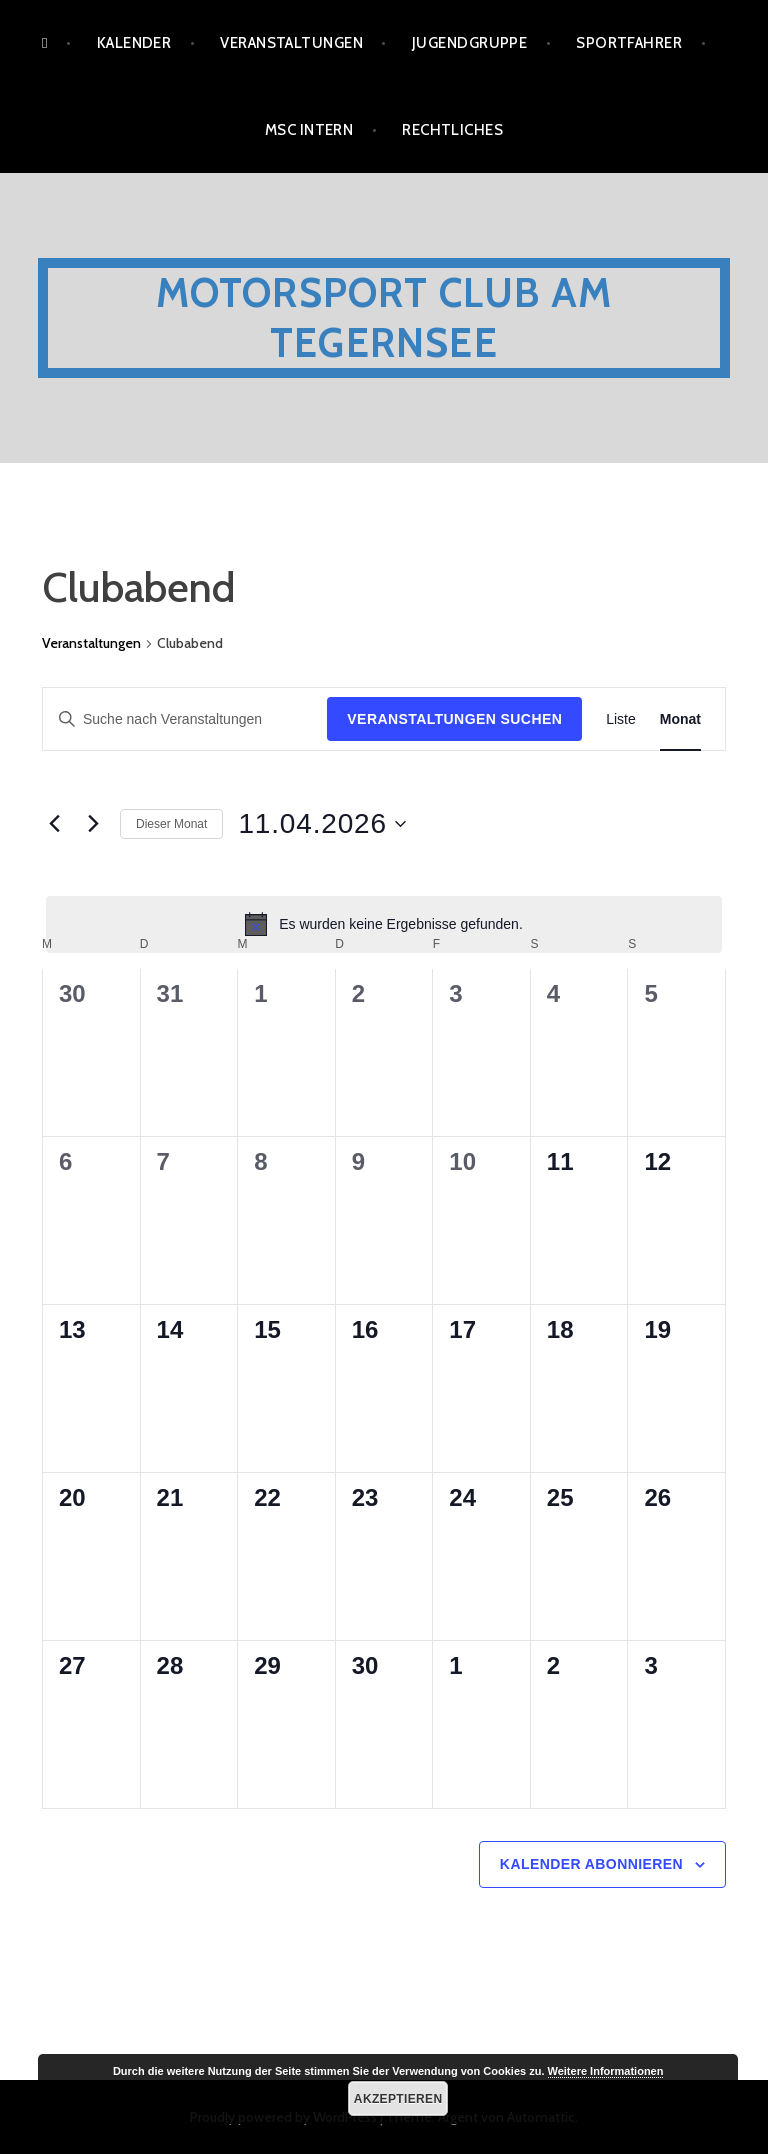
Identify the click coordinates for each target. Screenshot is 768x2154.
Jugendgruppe (469, 43)
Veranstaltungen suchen (454, 719)
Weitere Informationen (606, 2071)
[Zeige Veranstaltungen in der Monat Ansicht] (680, 719)
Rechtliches (452, 130)
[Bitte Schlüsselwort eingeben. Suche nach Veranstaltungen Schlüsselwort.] (185, 719)
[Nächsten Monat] (93, 824)
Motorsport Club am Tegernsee (384, 317)
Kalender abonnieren (591, 1864)
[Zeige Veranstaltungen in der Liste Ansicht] (621, 719)
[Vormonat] (54, 824)
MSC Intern (309, 130)
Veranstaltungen (291, 43)
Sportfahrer (629, 43)
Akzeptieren (398, 2099)
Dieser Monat (171, 824)
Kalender (134, 43)
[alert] (384, 924)
